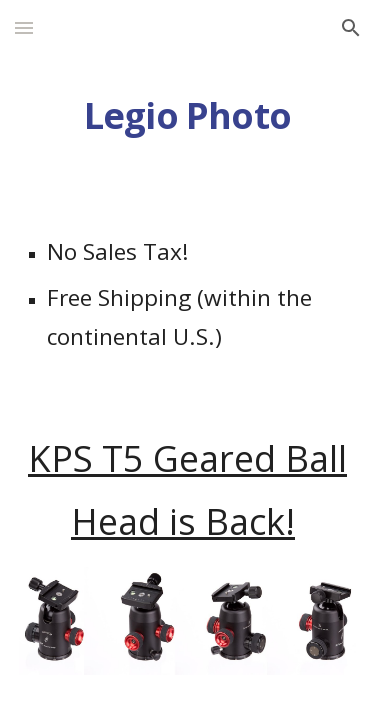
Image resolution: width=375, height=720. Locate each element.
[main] (188, 115)
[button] (24, 27)
